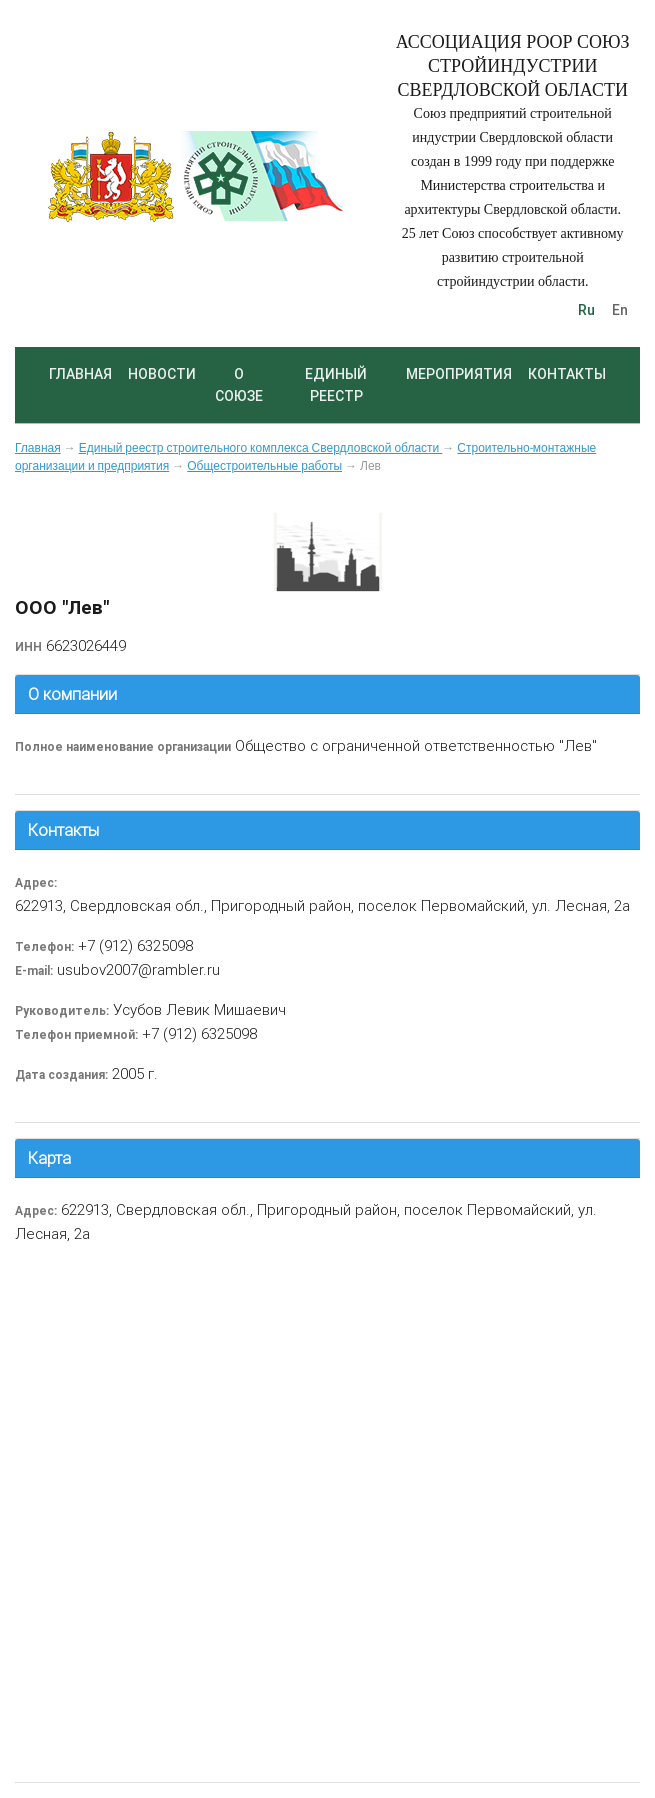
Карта (49, 1158)
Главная (80, 374)
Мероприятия (459, 374)
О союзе (239, 385)
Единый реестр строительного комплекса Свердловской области (261, 448)
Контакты (567, 374)
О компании (72, 694)
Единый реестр (336, 385)
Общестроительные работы (264, 466)
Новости (162, 374)
